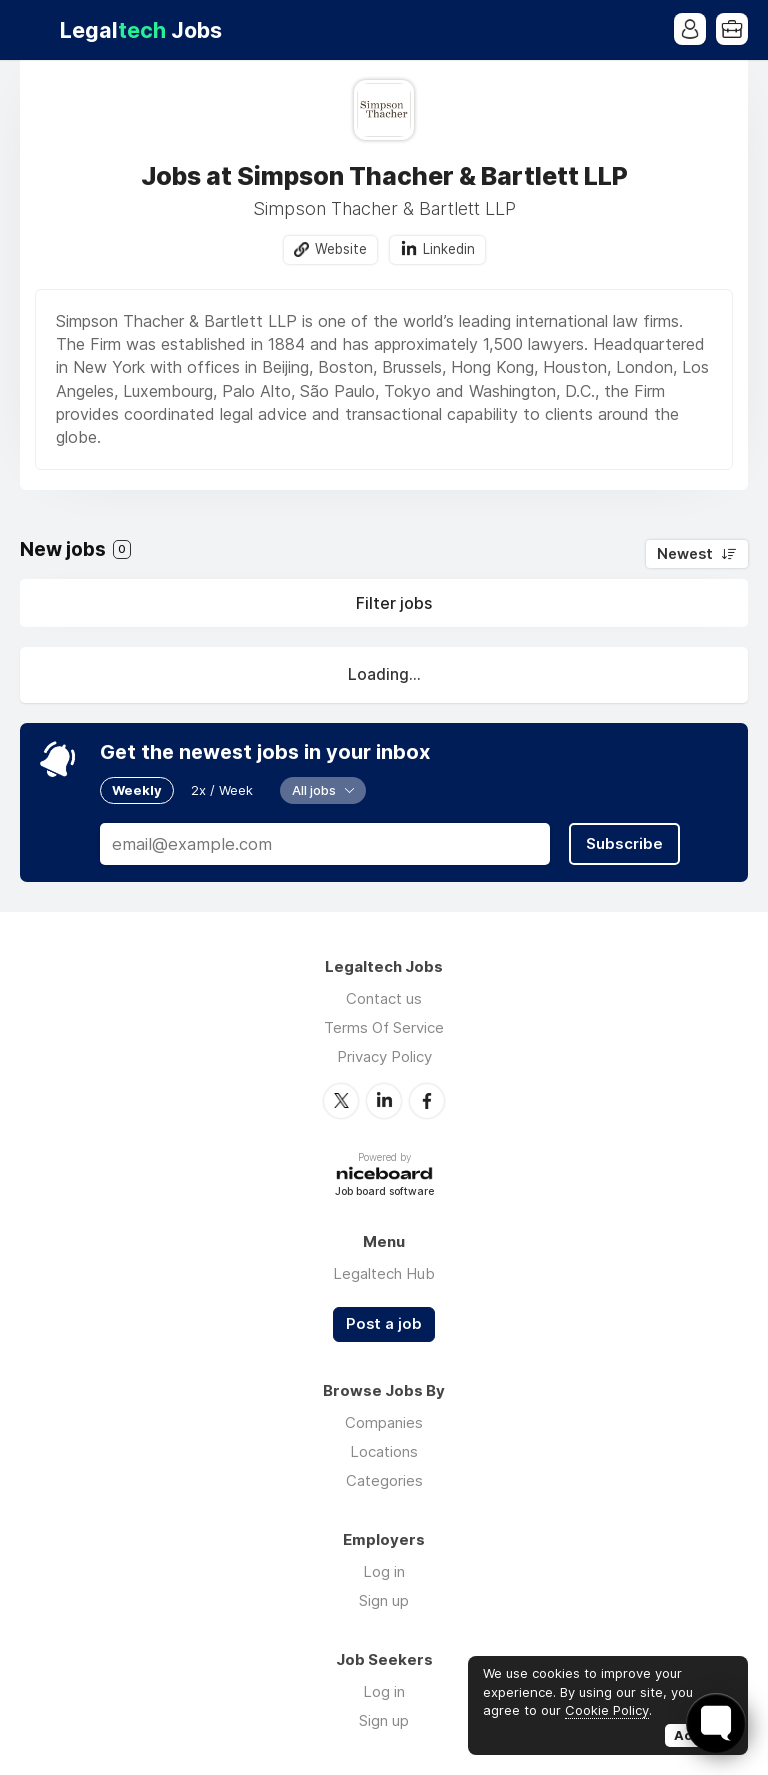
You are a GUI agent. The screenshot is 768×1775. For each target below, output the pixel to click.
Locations (384, 1451)
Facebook (427, 1101)
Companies (384, 1422)
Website (341, 249)
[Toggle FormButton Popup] (716, 1723)
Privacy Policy (384, 1056)
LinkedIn (384, 1101)
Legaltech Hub (384, 1273)
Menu (35, 30)
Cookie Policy (607, 1710)
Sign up (384, 1600)
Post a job (384, 1324)
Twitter (341, 1101)
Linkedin (449, 249)
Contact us (384, 998)
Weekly (137, 790)
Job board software (384, 1192)
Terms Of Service (384, 1027)
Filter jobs (394, 603)
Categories (384, 1480)
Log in (384, 1571)
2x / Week (222, 790)
